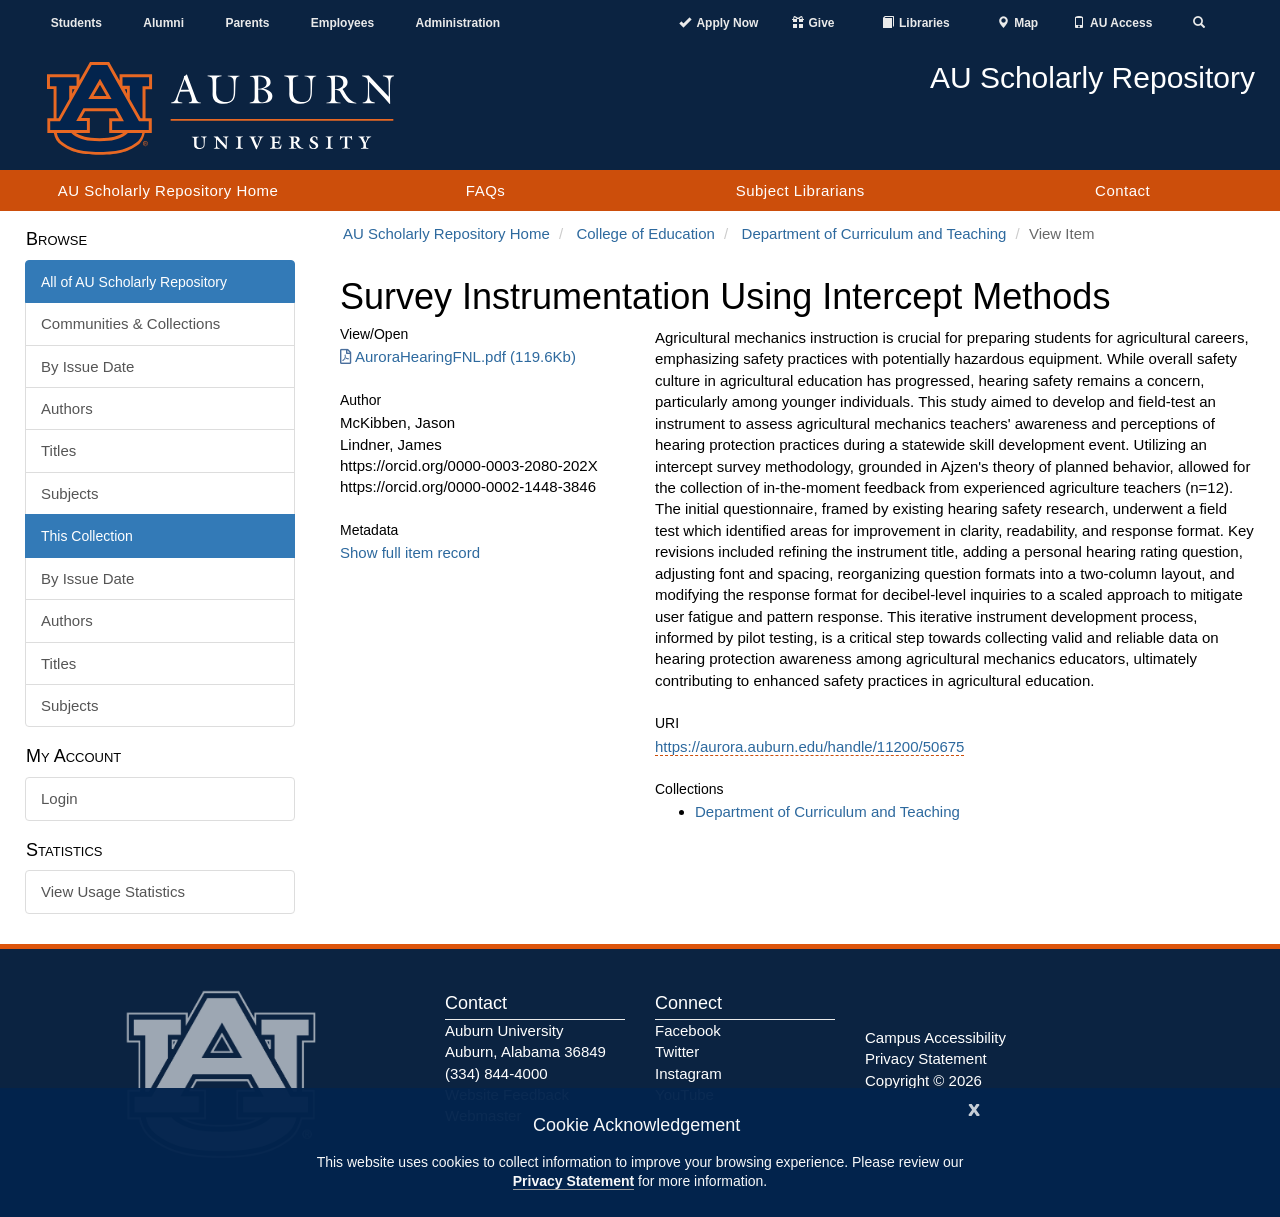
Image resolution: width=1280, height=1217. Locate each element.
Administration (457, 23)
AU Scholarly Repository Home (168, 190)
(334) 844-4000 (496, 1073)
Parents (247, 23)
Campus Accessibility (935, 1037)
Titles (58, 450)
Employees (342, 23)
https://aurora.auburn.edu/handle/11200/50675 (809, 746)
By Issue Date (87, 366)
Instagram (688, 1073)
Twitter (677, 1051)
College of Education (645, 233)
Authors (67, 408)
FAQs (486, 190)
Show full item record (410, 552)
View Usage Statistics (113, 891)
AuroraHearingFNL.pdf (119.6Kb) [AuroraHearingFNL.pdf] (458, 356)
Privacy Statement (573, 1181)
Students (76, 23)
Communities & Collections (130, 323)
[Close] (974, 1107)
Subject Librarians (800, 190)
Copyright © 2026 (923, 1080)
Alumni (163, 23)
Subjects (70, 493)
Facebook (688, 1030)
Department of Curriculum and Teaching (874, 233)
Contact (1122, 190)
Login (59, 798)
